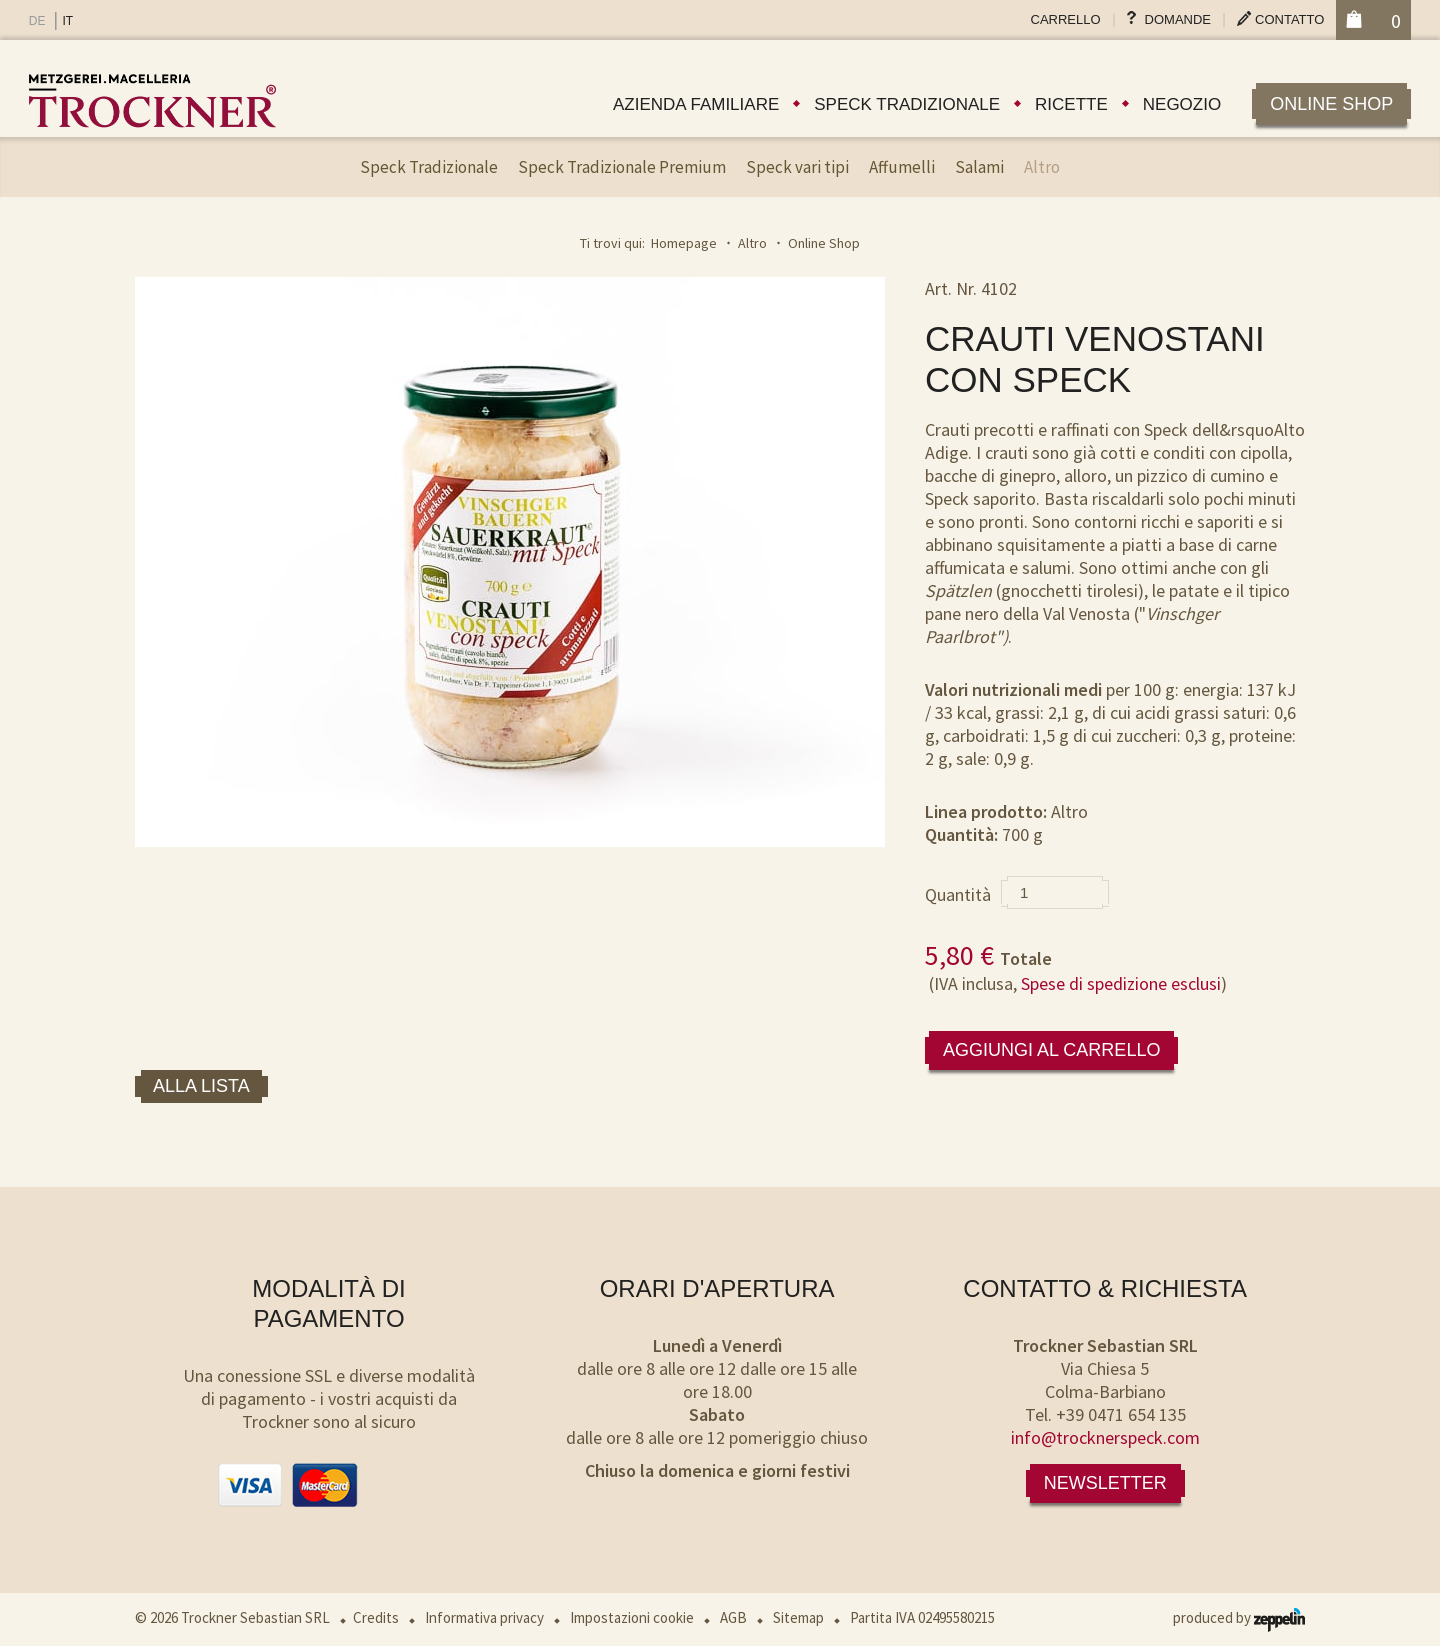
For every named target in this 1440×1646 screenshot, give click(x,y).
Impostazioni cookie (632, 1617)
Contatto (1289, 19)
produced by (1239, 1617)
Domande (1178, 19)
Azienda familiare (696, 104)
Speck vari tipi (797, 167)
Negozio (1182, 104)
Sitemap (798, 1617)
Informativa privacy (484, 1617)
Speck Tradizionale (429, 167)
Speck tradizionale (907, 104)
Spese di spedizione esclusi (1121, 983)
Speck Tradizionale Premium (622, 167)
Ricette (1071, 104)
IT (67, 21)
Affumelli (902, 167)
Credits (376, 1617)
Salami (979, 167)
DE (37, 21)
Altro (1042, 167)
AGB (733, 1617)
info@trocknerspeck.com (1105, 1437)
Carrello (1066, 19)
